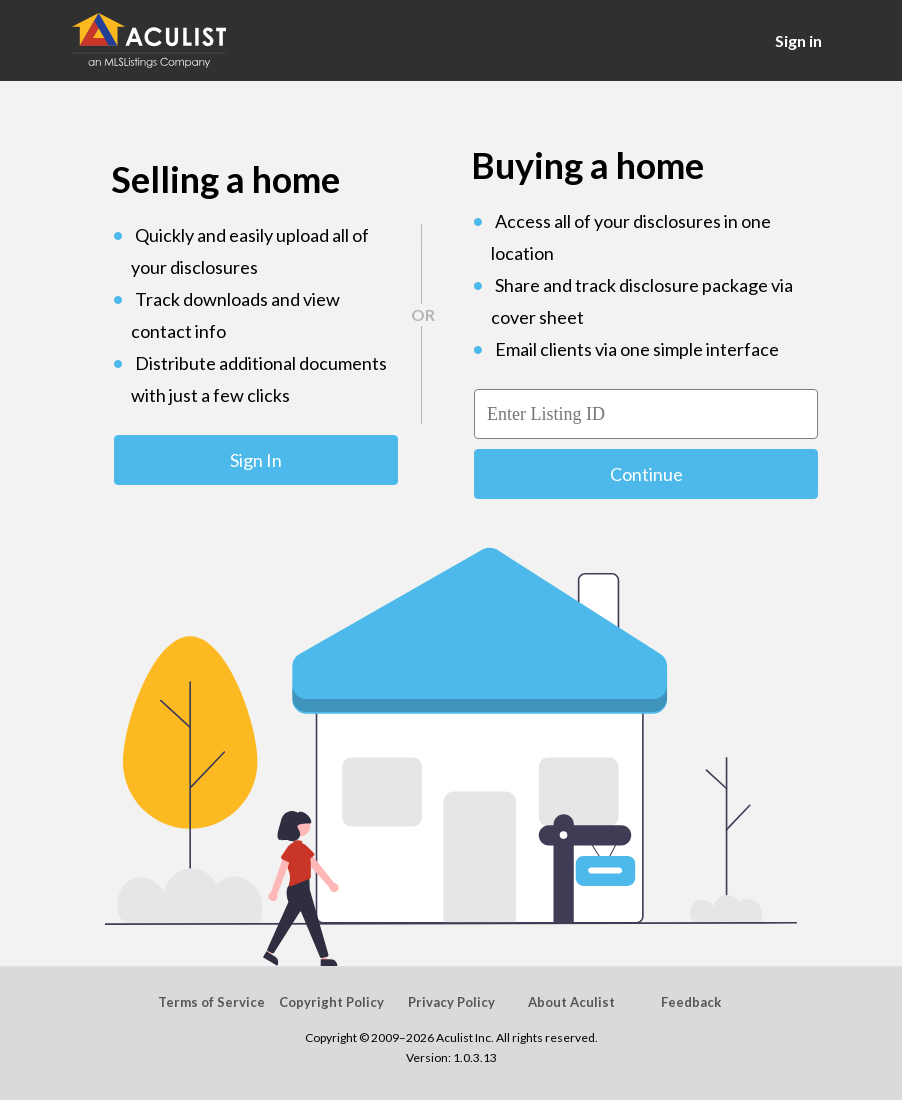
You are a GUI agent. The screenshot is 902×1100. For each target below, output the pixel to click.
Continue (646, 474)
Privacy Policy (451, 1002)
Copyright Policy (331, 1002)
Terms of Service (211, 1002)
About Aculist (571, 1002)
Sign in (798, 40)
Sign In (256, 460)
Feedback (691, 1002)
